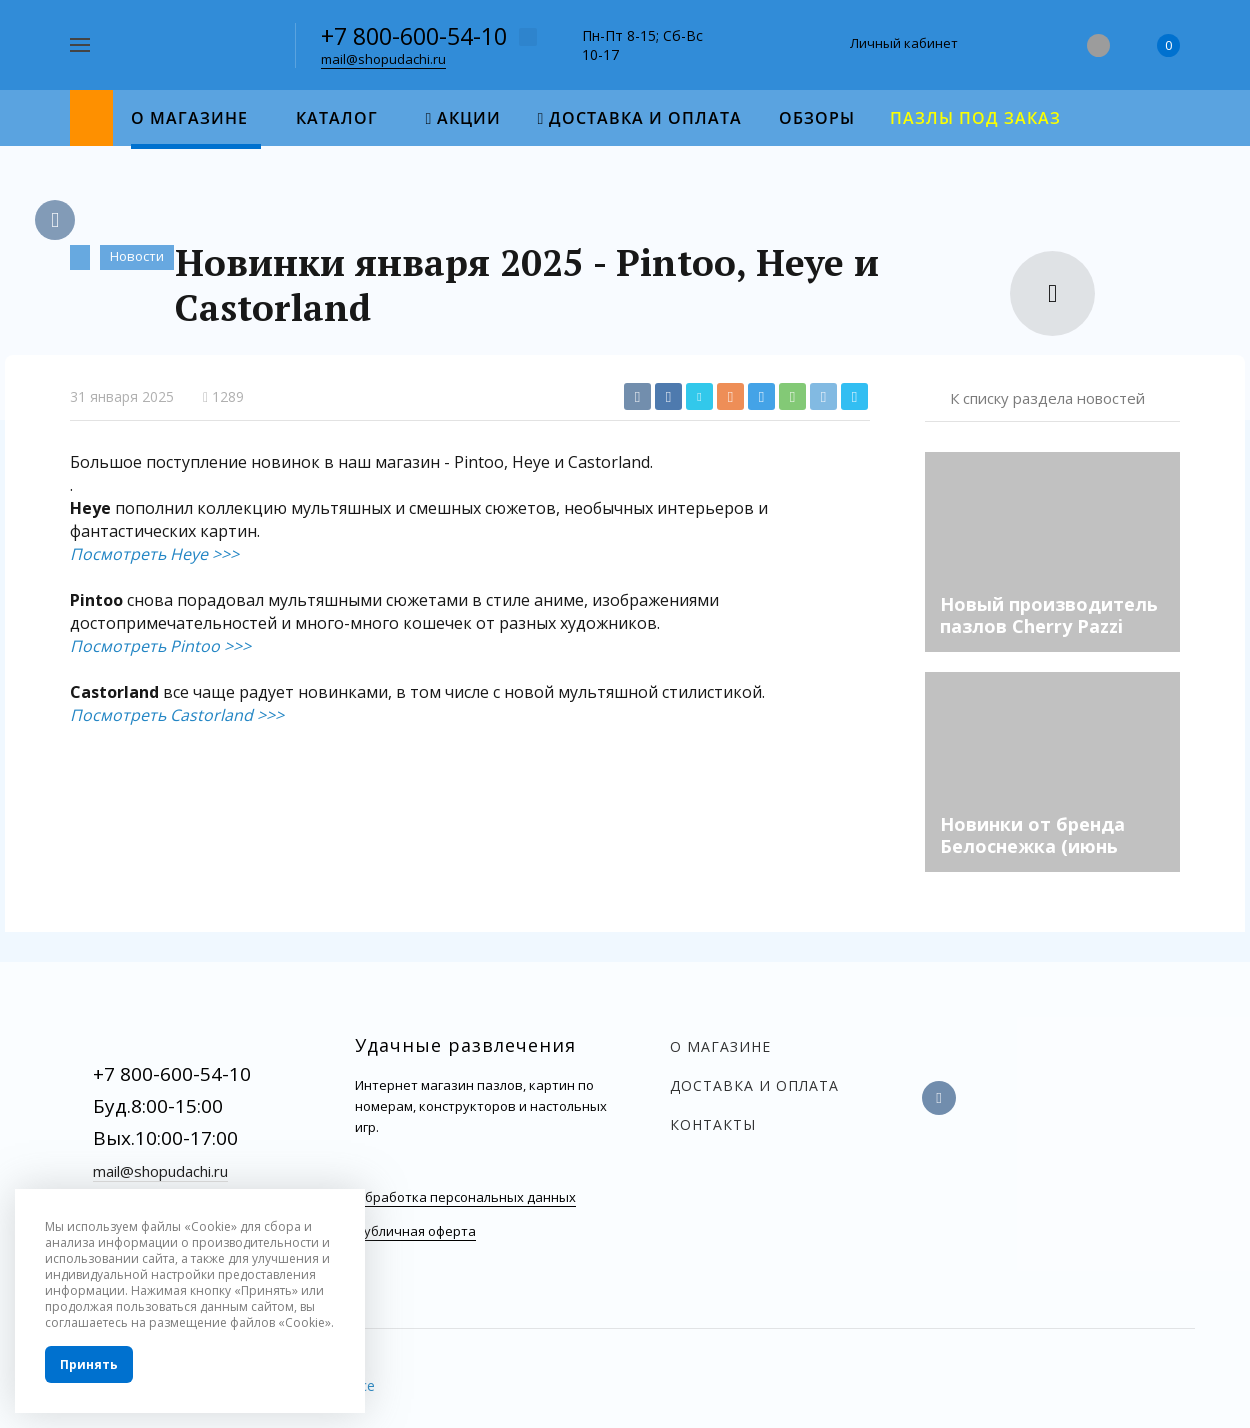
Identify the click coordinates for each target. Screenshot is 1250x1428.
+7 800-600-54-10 (414, 36)
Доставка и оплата (754, 1085)
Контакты (713, 1124)
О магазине (720, 1046)
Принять (89, 1364)
